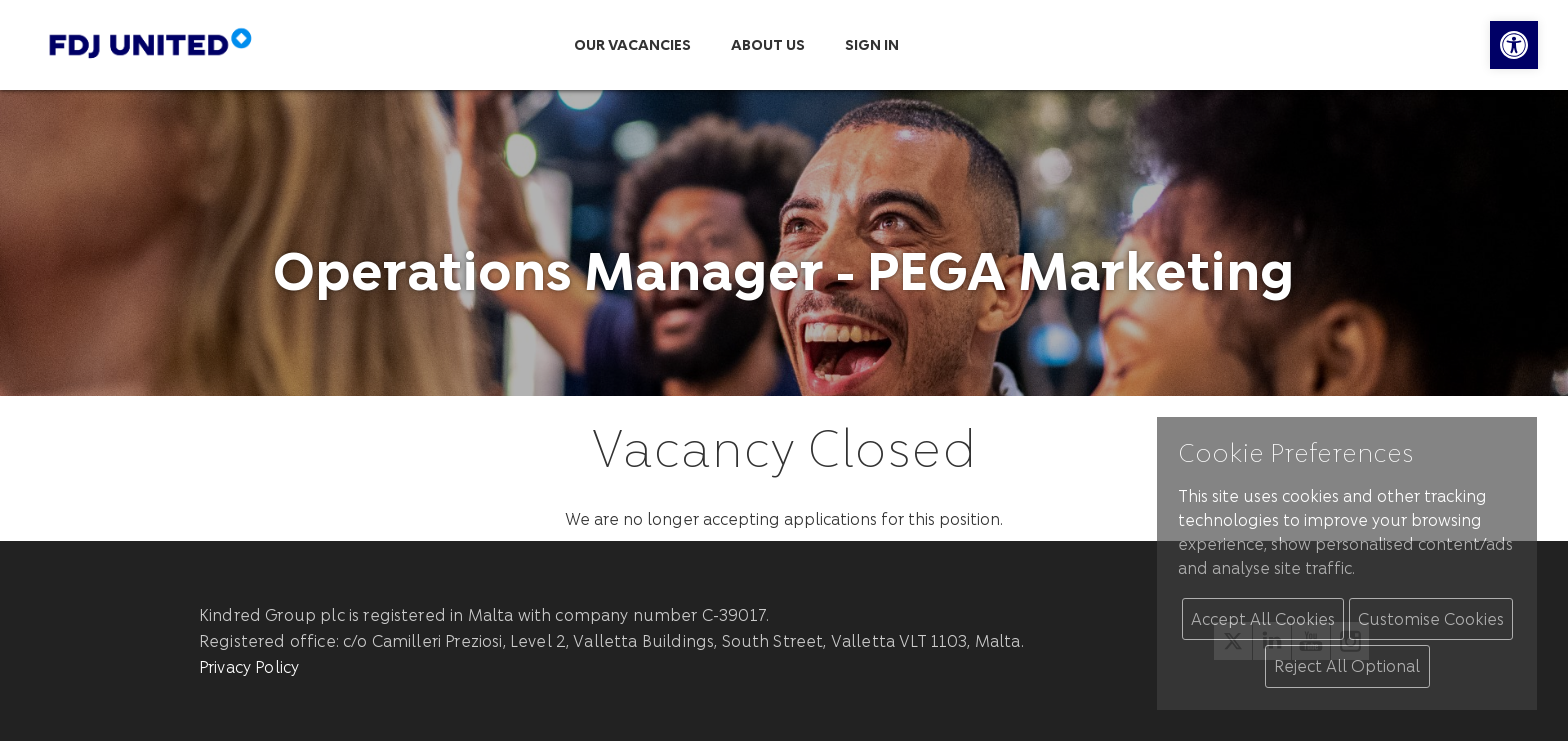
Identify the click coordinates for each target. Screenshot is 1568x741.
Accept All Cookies (1263, 618)
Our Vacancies (632, 44)
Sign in (872, 44)
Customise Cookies (1431, 618)
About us (768, 44)
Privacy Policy (249, 666)
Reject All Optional (1347, 665)
